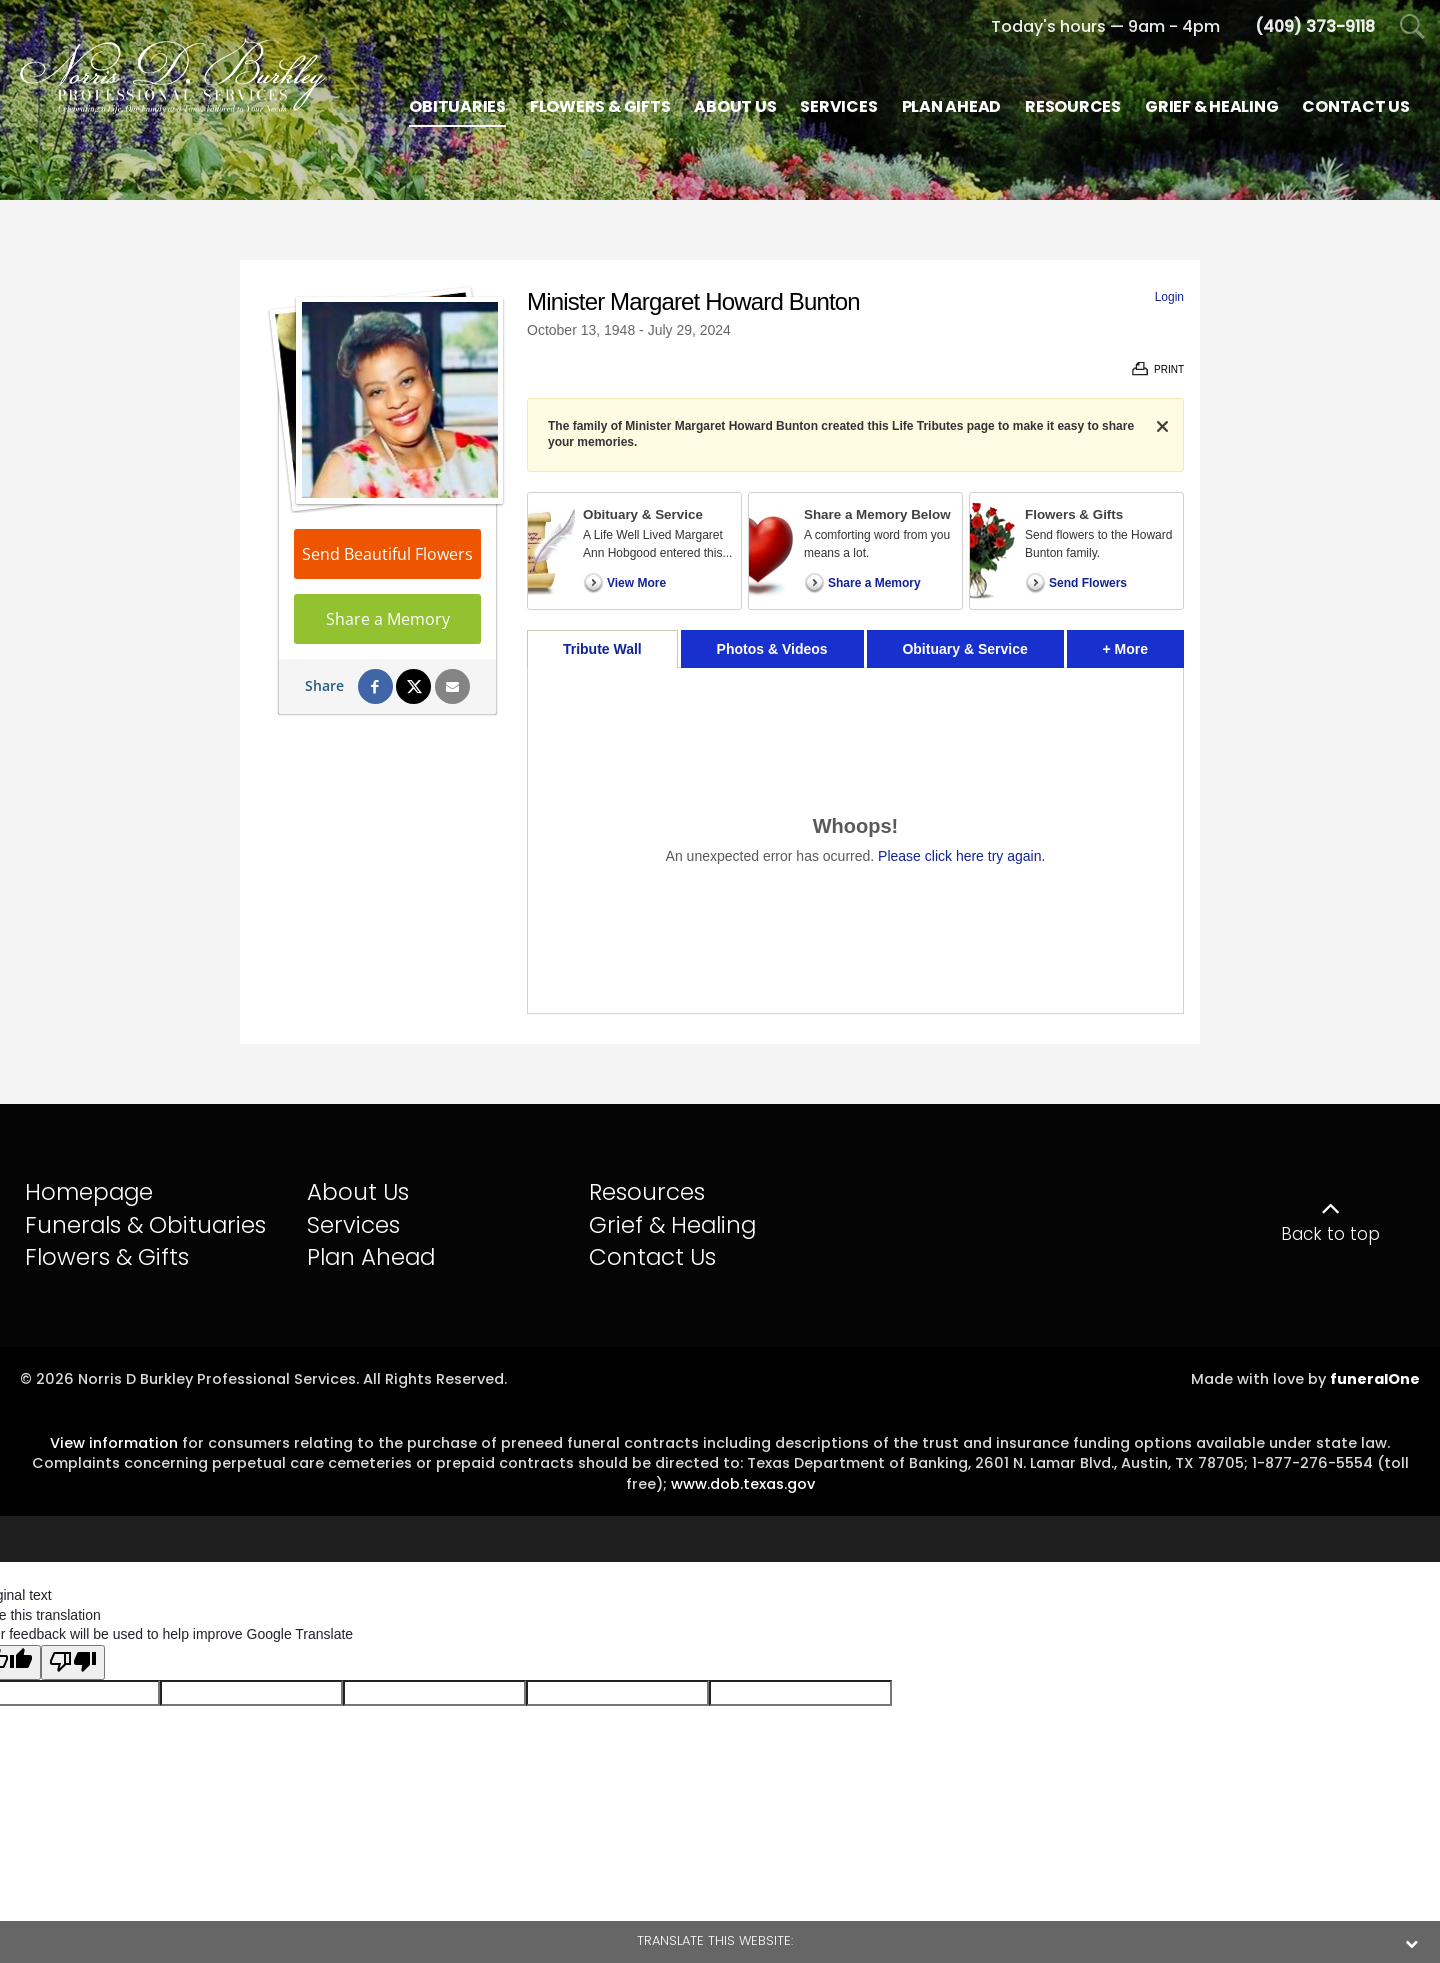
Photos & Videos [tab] (772, 649)
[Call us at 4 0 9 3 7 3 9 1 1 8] (1315, 26)
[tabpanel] (855, 840)
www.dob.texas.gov (743, 1484)
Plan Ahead (371, 1257)
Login (1169, 297)
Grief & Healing (672, 1225)
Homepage (89, 1192)
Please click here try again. (961, 856)
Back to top (1330, 1234)
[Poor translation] (73, 1663)
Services (353, 1225)
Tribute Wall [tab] (602, 649)
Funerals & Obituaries (145, 1225)
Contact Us (652, 1257)
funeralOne (1375, 1379)
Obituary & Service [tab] (964, 649)
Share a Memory (388, 619)
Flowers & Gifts (107, 1257)
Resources (647, 1192)
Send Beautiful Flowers (387, 554)
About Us (358, 1192)
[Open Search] (1412, 27)
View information (114, 1443)
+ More (1143, 643)
